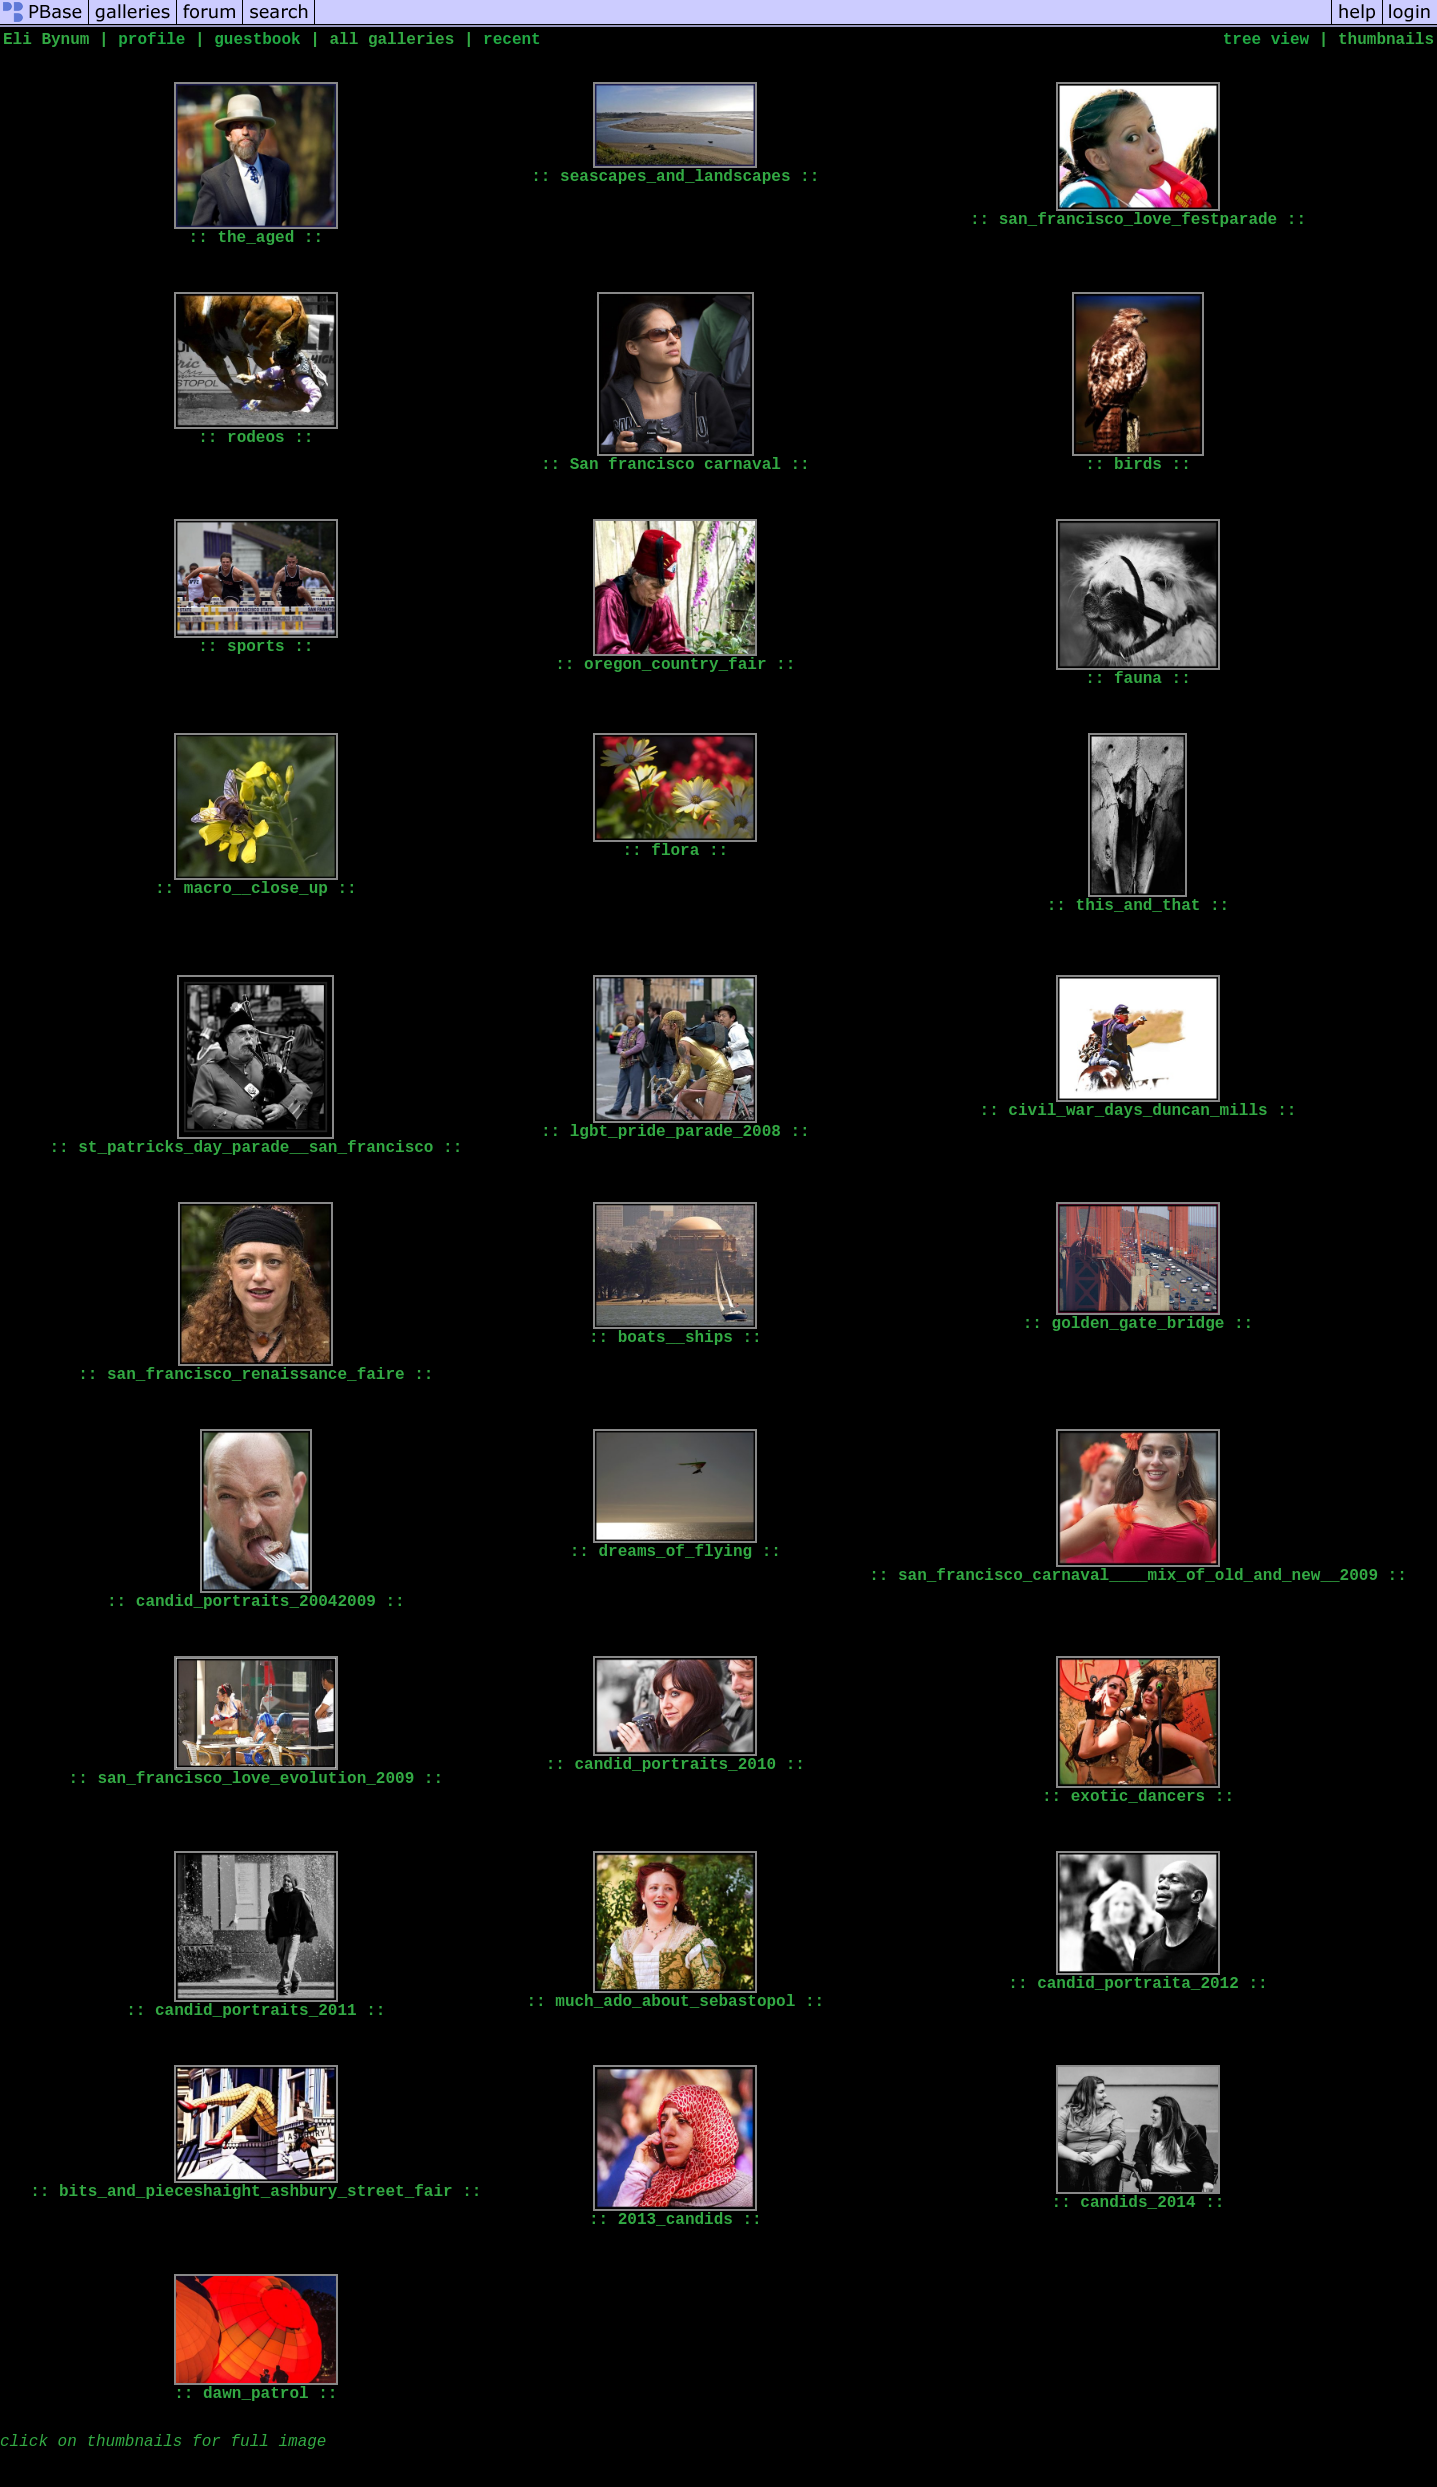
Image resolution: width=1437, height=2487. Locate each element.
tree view (1266, 40)
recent (512, 40)
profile (151, 40)
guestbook (257, 40)
